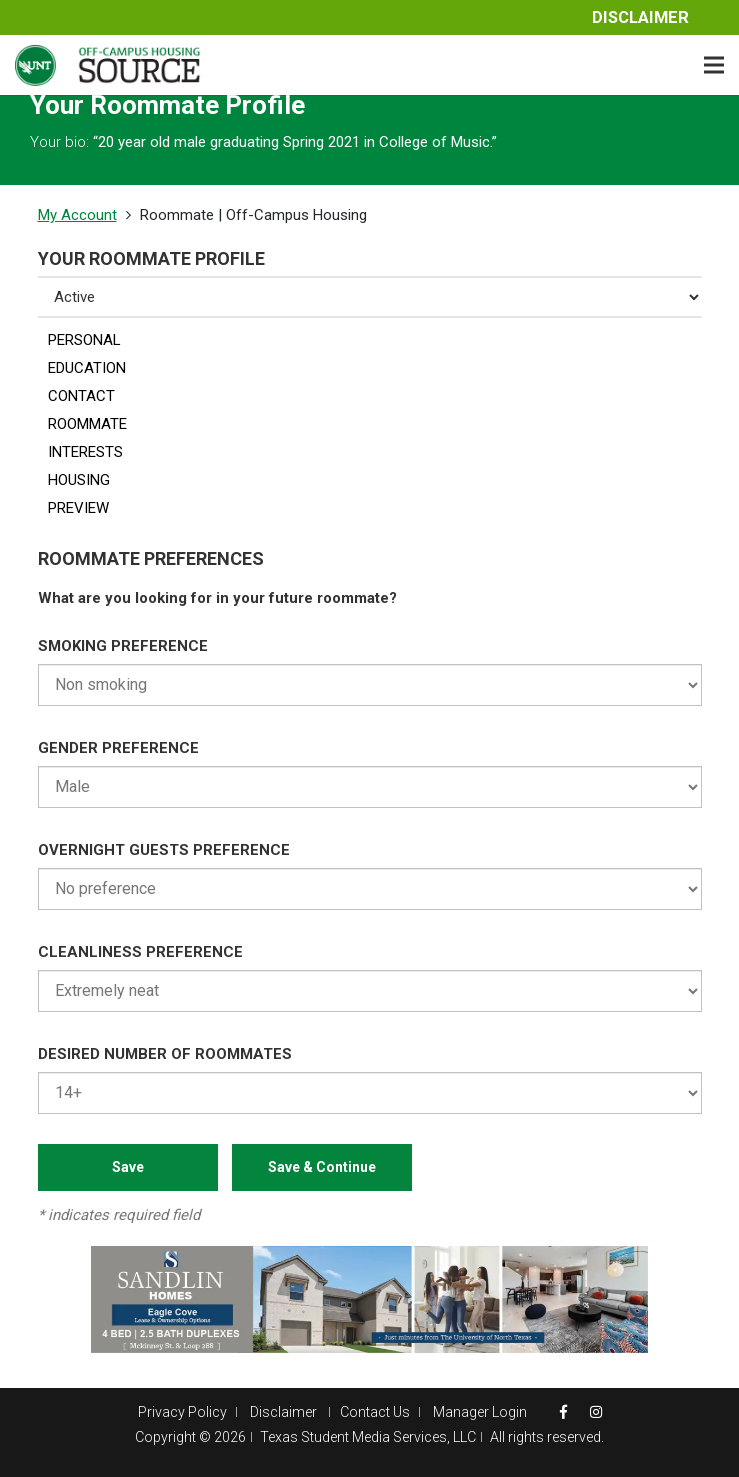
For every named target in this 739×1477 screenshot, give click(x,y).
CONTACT (81, 396)
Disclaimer (640, 17)
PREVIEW (78, 508)
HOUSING (79, 480)
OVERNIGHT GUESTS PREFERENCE (164, 850)
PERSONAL (84, 340)
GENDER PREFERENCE (118, 748)
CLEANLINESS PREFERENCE (140, 952)
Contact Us (375, 1412)
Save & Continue (322, 1167)
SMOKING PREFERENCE (123, 646)
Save (128, 1167)
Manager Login (480, 1412)
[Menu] (714, 65)
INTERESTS (85, 452)
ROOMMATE (87, 424)
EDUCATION (87, 368)
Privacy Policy (182, 1412)
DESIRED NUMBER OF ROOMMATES (165, 1054)
